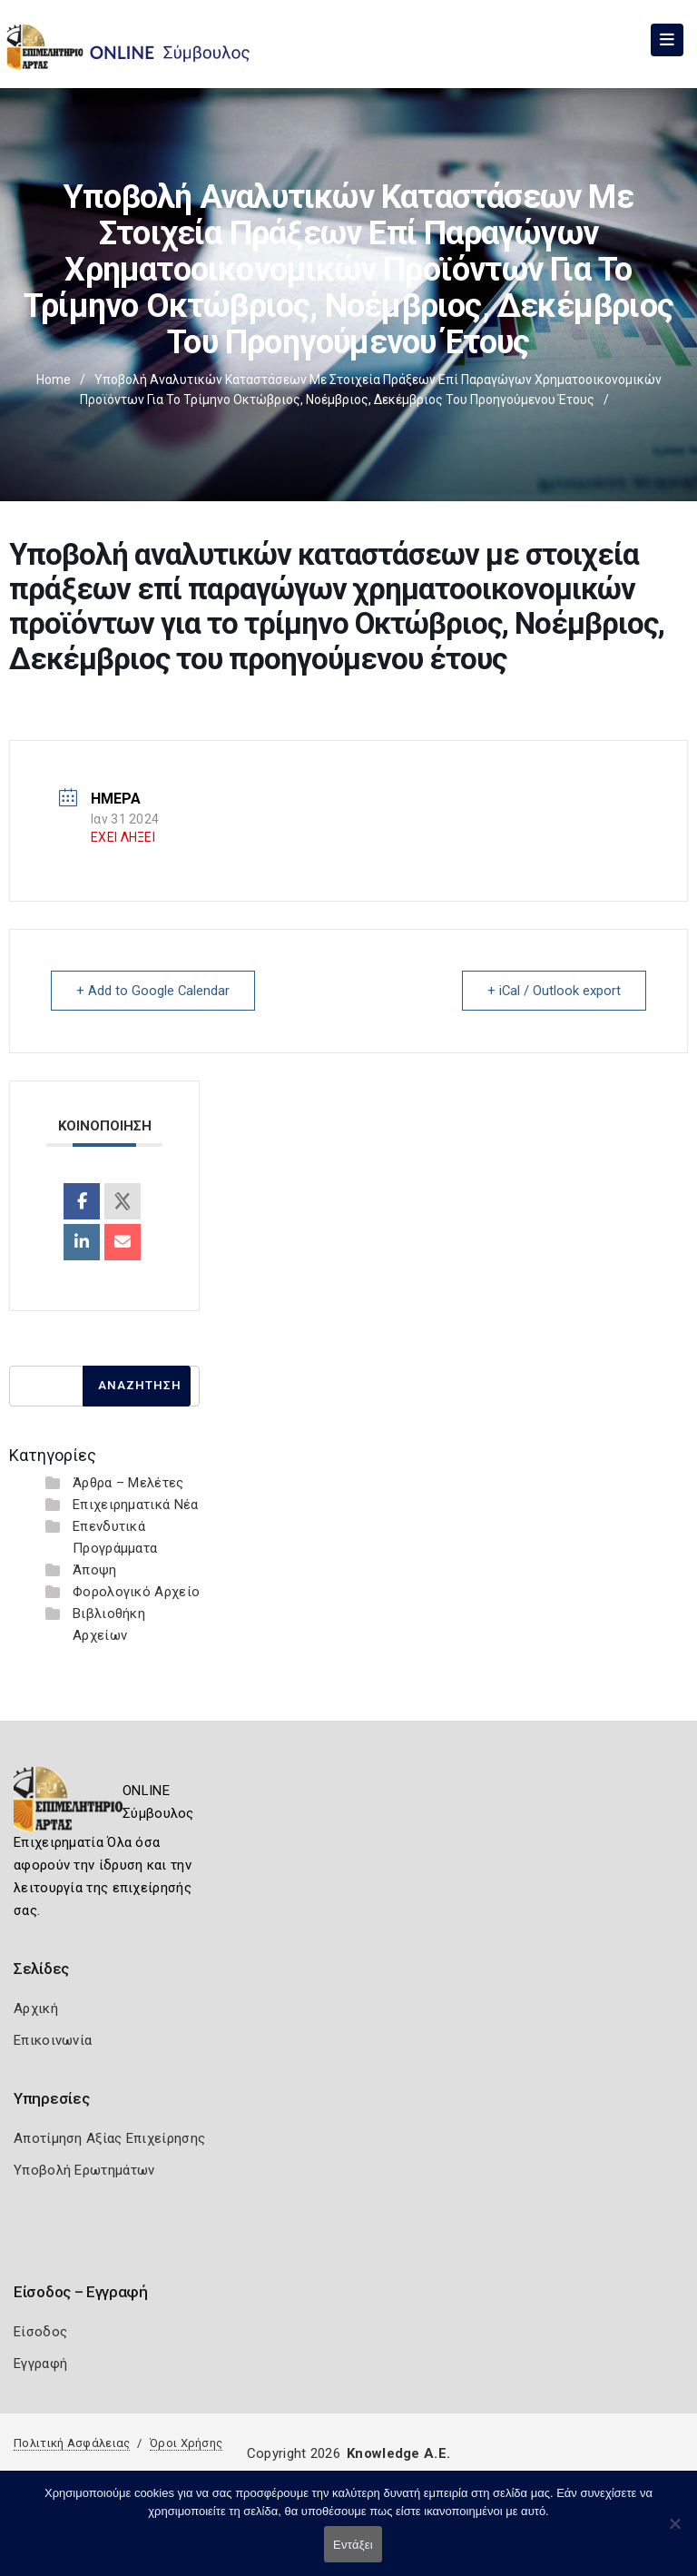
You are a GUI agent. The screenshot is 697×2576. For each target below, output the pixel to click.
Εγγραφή (40, 2362)
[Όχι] (674, 2532)
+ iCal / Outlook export (553, 990)
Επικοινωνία (53, 2039)
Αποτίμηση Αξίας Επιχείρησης (109, 2137)
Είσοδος (40, 2331)
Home (53, 379)
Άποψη (95, 1569)
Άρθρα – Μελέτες (128, 1482)
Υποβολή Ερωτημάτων (84, 2169)
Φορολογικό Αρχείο (136, 1591)
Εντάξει (353, 2544)
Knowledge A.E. (398, 2452)
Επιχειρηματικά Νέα (135, 1503)
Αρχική (36, 2007)
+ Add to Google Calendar (154, 990)
